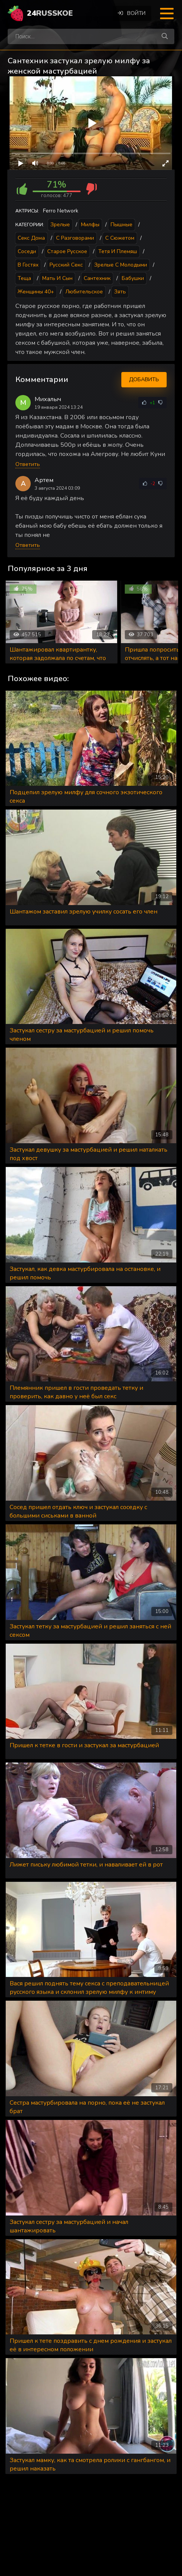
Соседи (27, 251)
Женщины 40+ (36, 291)
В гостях (28, 264)
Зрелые (60, 224)
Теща (24, 278)
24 (50, 13)
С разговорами (75, 238)
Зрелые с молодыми (120, 264)
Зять (120, 291)
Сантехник (97, 278)
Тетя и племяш (117, 251)
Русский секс (66, 264)
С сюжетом (119, 238)
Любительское (84, 291)
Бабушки (133, 278)
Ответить (27, 464)
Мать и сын (57, 278)
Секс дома (31, 238)
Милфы (90, 224)
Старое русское (67, 251)
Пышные (121, 224)
